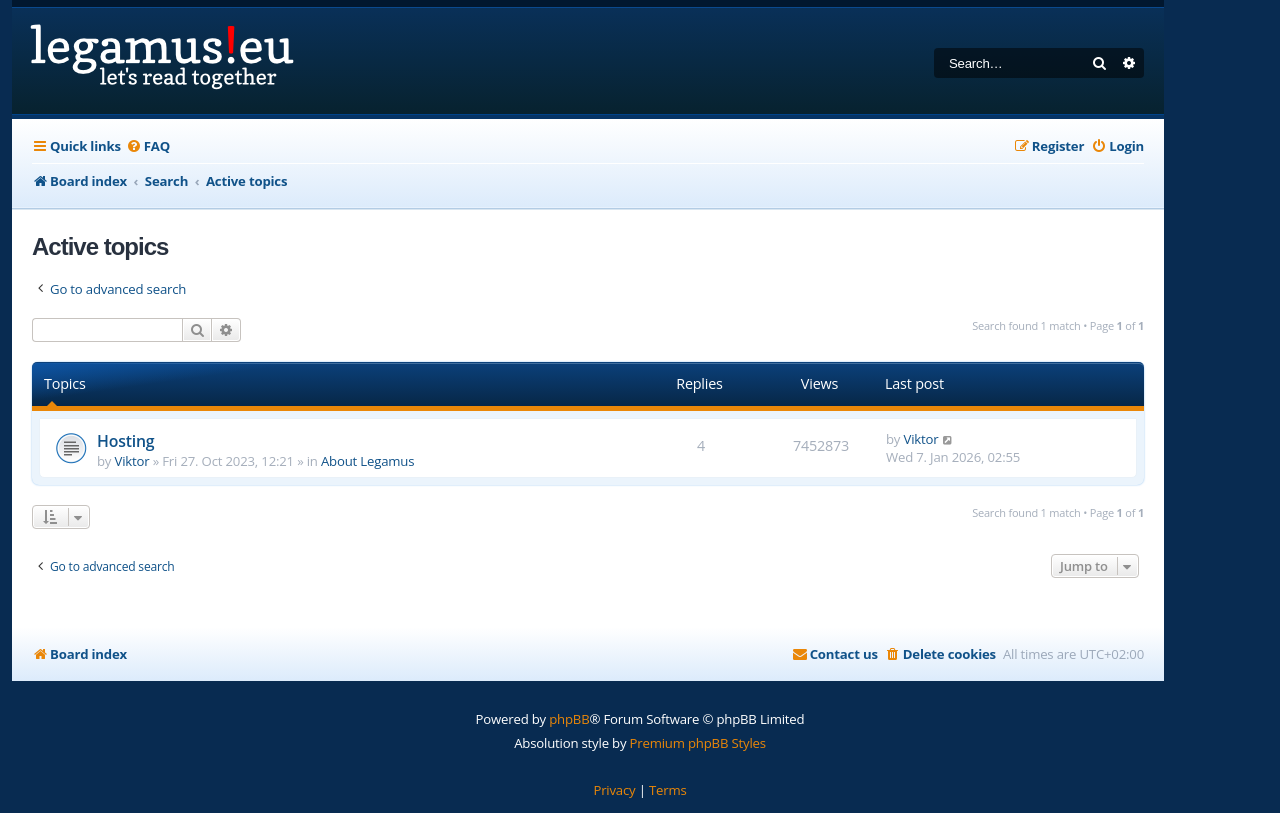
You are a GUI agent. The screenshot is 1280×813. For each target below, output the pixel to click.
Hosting (125, 441)
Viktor (132, 461)
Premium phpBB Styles (698, 743)
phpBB (569, 719)
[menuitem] (148, 146)
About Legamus (367, 461)
